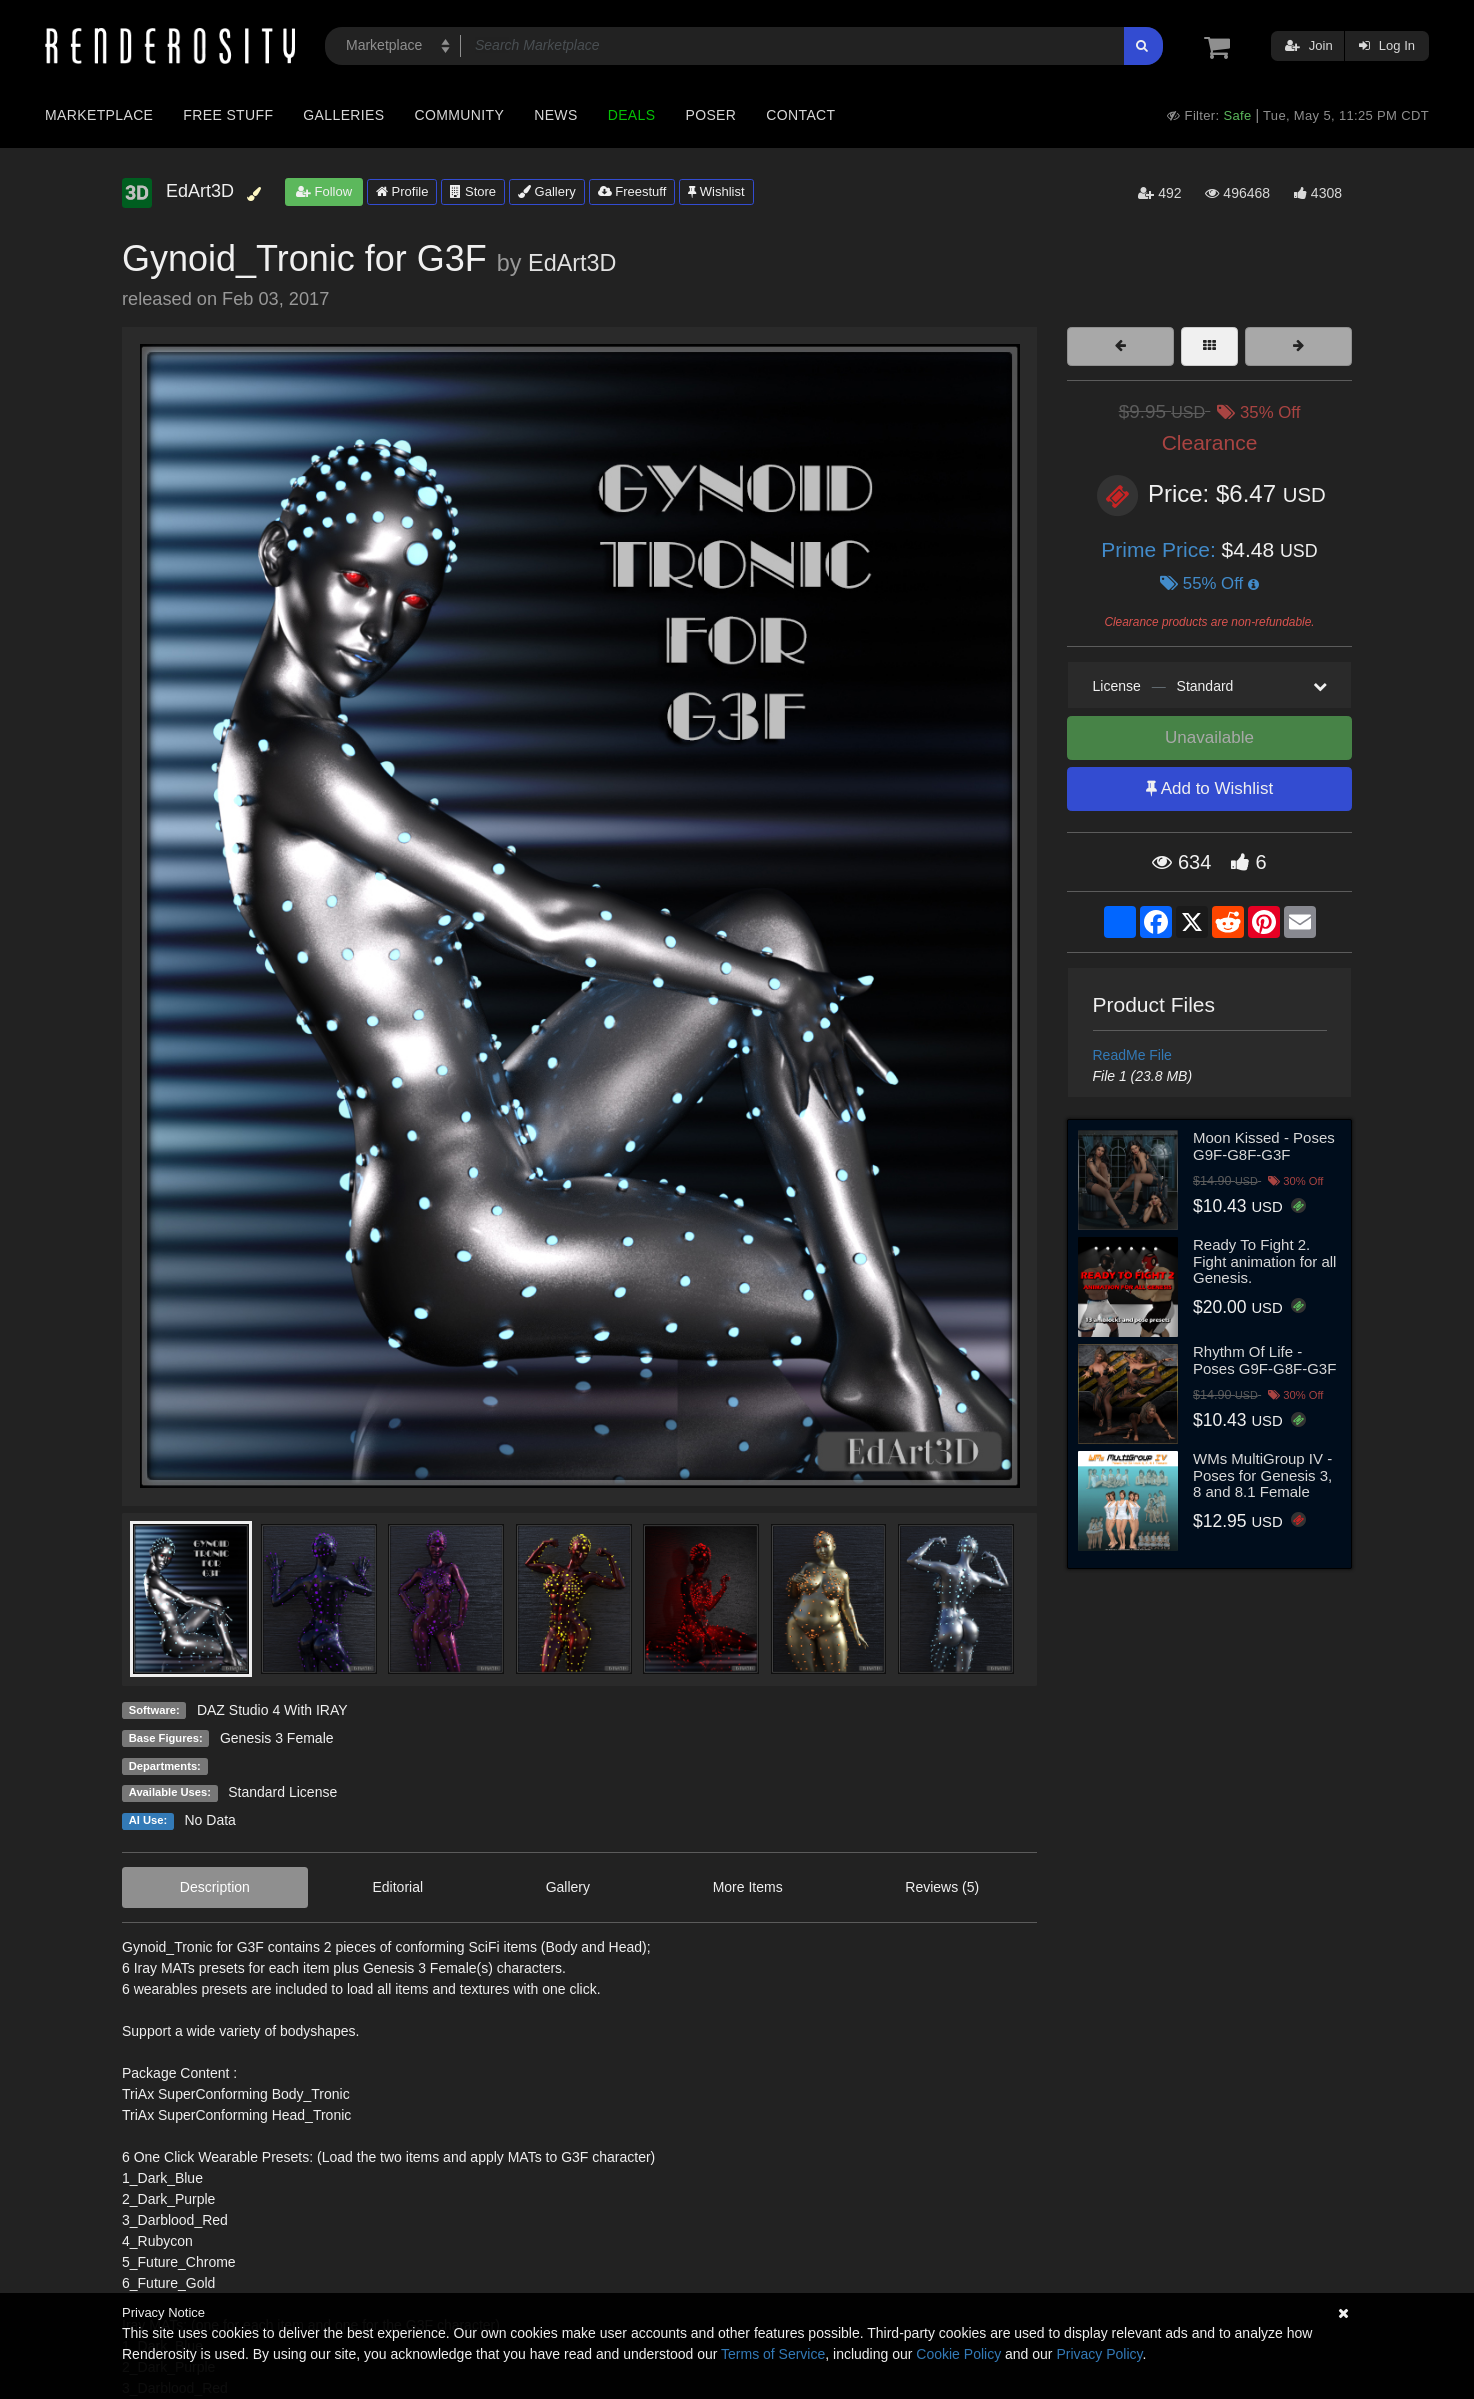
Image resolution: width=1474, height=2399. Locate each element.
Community (460, 115)
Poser (710, 115)
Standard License (282, 1792)
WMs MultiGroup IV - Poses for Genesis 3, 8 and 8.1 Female (1262, 1475)
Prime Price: (1161, 549)
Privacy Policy (1099, 2354)
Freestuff (632, 191)
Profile (402, 191)
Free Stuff (228, 115)
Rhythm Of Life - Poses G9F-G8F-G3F (1264, 1360)
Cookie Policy (958, 2354)
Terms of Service (773, 2354)
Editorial (397, 1887)
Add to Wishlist (1209, 788)
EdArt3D (572, 263)
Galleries (343, 115)
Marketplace (99, 115)
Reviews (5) (942, 1887)
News (555, 115)
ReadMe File (1132, 1055)
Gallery (547, 191)
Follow (324, 191)
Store (473, 191)
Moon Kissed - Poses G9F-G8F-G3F (1264, 1146)
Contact (800, 115)
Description (215, 1887)
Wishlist (716, 191)
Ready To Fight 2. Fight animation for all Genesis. (1264, 1261)
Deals (632, 115)
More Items (748, 1887)
